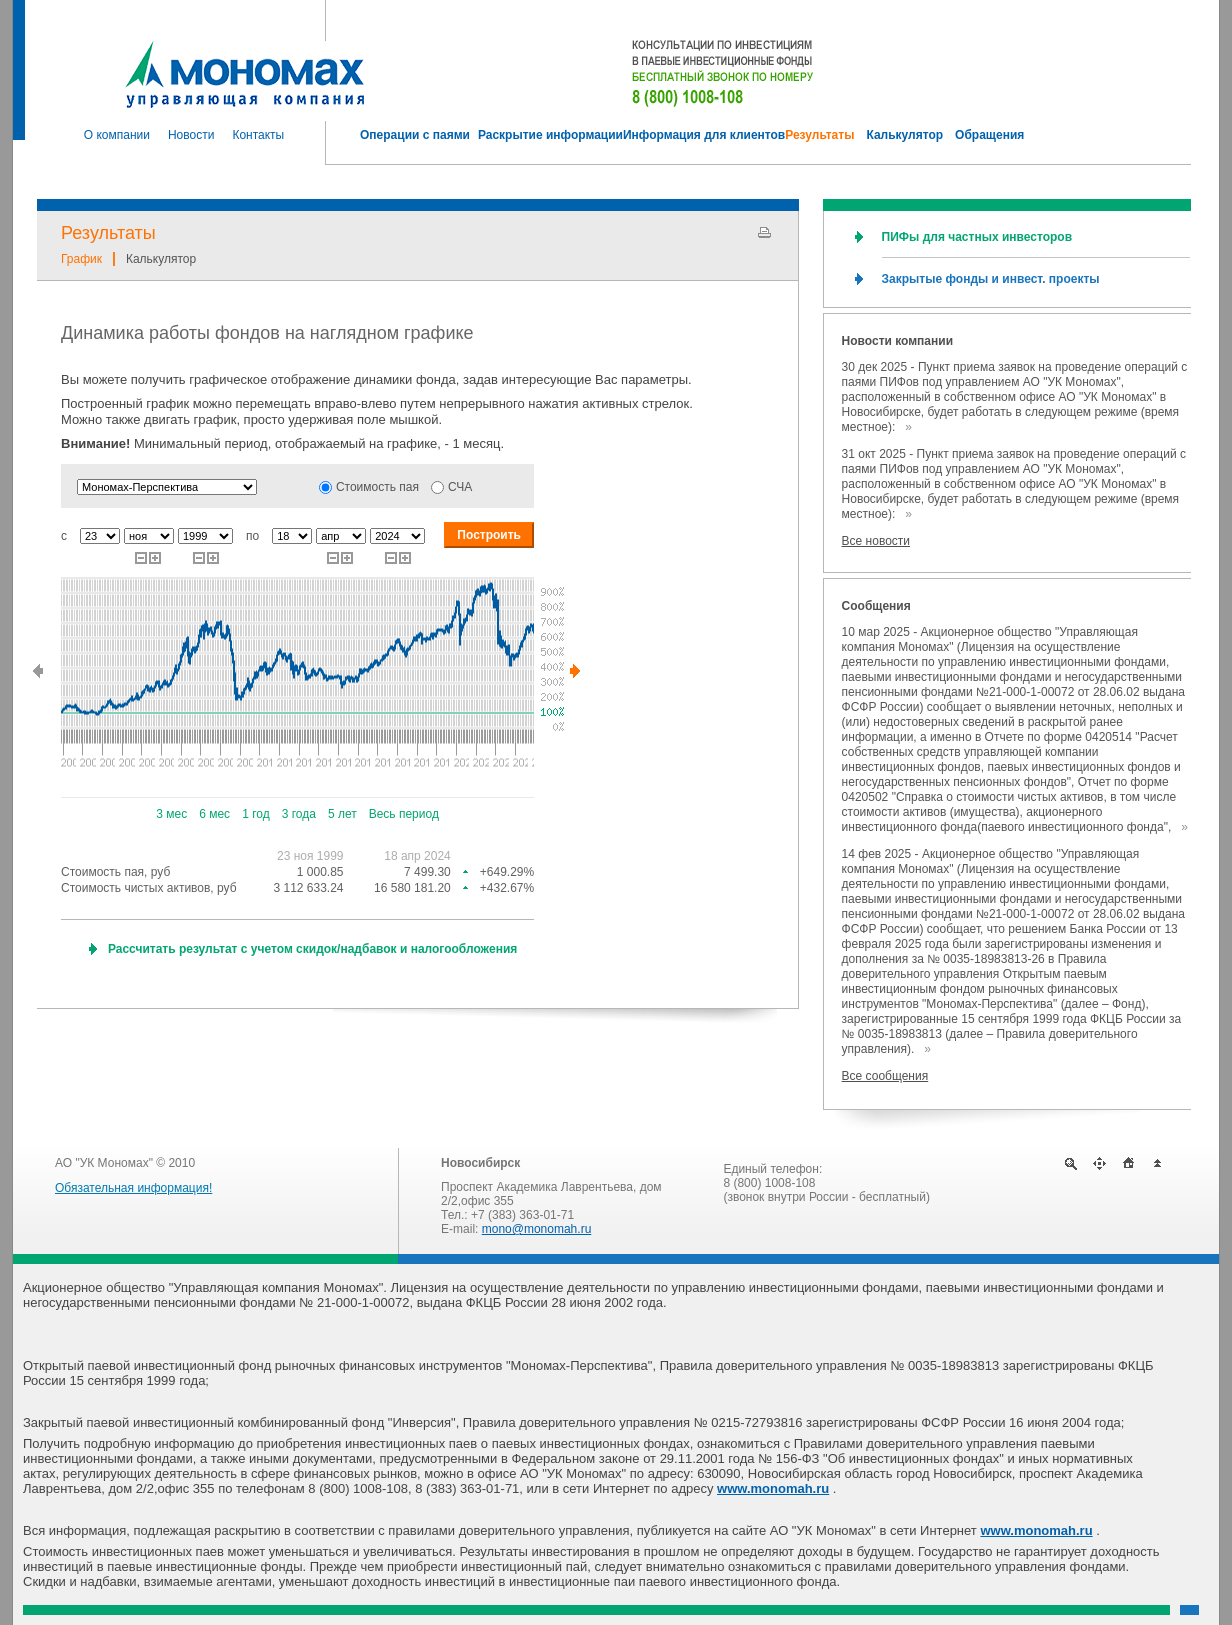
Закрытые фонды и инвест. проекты (991, 279)
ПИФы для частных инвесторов (977, 237)
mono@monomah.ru (537, 1229)
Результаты (108, 233)
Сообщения (876, 606)
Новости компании (897, 341)
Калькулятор (161, 259)
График (81, 259)
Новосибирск (480, 1163)
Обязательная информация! (133, 1188)
